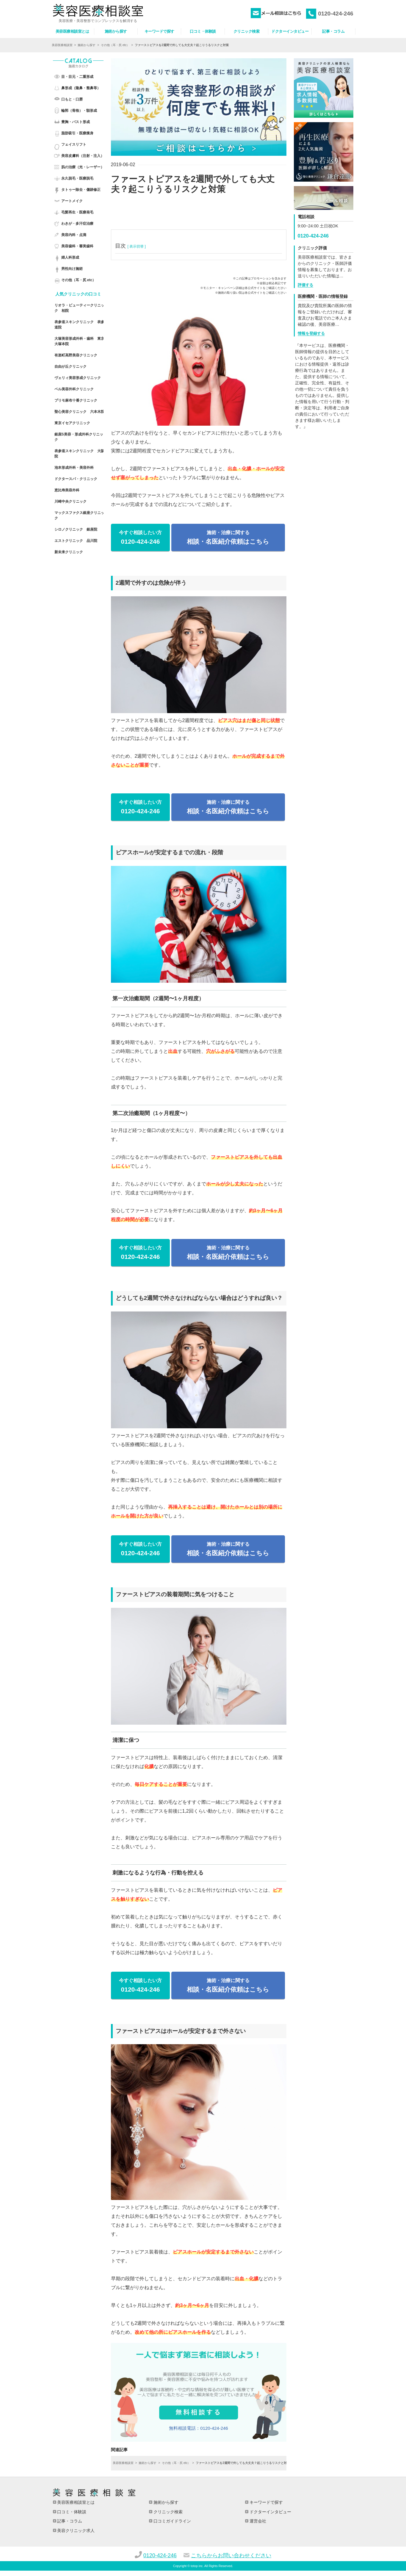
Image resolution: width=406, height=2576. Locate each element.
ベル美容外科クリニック (74, 389)
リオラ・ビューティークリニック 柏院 (79, 308)
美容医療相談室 (62, 45)
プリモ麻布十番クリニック (75, 400)
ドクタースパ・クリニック (75, 479)
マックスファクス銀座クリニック (79, 515)
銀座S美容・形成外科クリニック (78, 437)
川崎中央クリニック (70, 501)
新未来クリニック (68, 552)
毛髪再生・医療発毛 (77, 212)
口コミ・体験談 (71, 2511)
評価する (305, 285)
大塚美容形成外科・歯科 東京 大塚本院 (79, 341)
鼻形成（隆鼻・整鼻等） (81, 88)
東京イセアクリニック (72, 423)
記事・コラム (69, 2521)
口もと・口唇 (72, 99)
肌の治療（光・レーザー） (82, 167)
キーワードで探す (265, 2502)
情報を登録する (311, 333)
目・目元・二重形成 (77, 77)
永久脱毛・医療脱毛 (77, 178)
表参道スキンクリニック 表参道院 (79, 324)
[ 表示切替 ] (136, 246)
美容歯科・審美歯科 (77, 246)
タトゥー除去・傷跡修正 (81, 190)
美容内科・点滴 (73, 235)
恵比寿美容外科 (66, 490)
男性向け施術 (72, 269)
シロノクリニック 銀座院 (75, 529)
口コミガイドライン (171, 2521)
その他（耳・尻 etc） (115, 45)
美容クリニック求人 (75, 2530)
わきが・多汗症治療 (77, 223)
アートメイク (72, 201)
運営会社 (257, 2521)
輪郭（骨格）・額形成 (79, 110)
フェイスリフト (73, 144)
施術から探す (86, 45)
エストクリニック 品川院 (75, 541)
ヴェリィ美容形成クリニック (77, 378)
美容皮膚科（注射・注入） (82, 156)
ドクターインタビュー (269, 2511)
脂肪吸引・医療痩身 (77, 133)
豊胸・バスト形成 (75, 122)
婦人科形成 (70, 257)
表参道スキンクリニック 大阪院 (79, 453)
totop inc (197, 2566)
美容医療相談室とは (75, 2502)
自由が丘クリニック (70, 366)
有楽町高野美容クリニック (75, 355)
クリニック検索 (167, 2511)
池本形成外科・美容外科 (74, 467)
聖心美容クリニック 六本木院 (79, 412)
